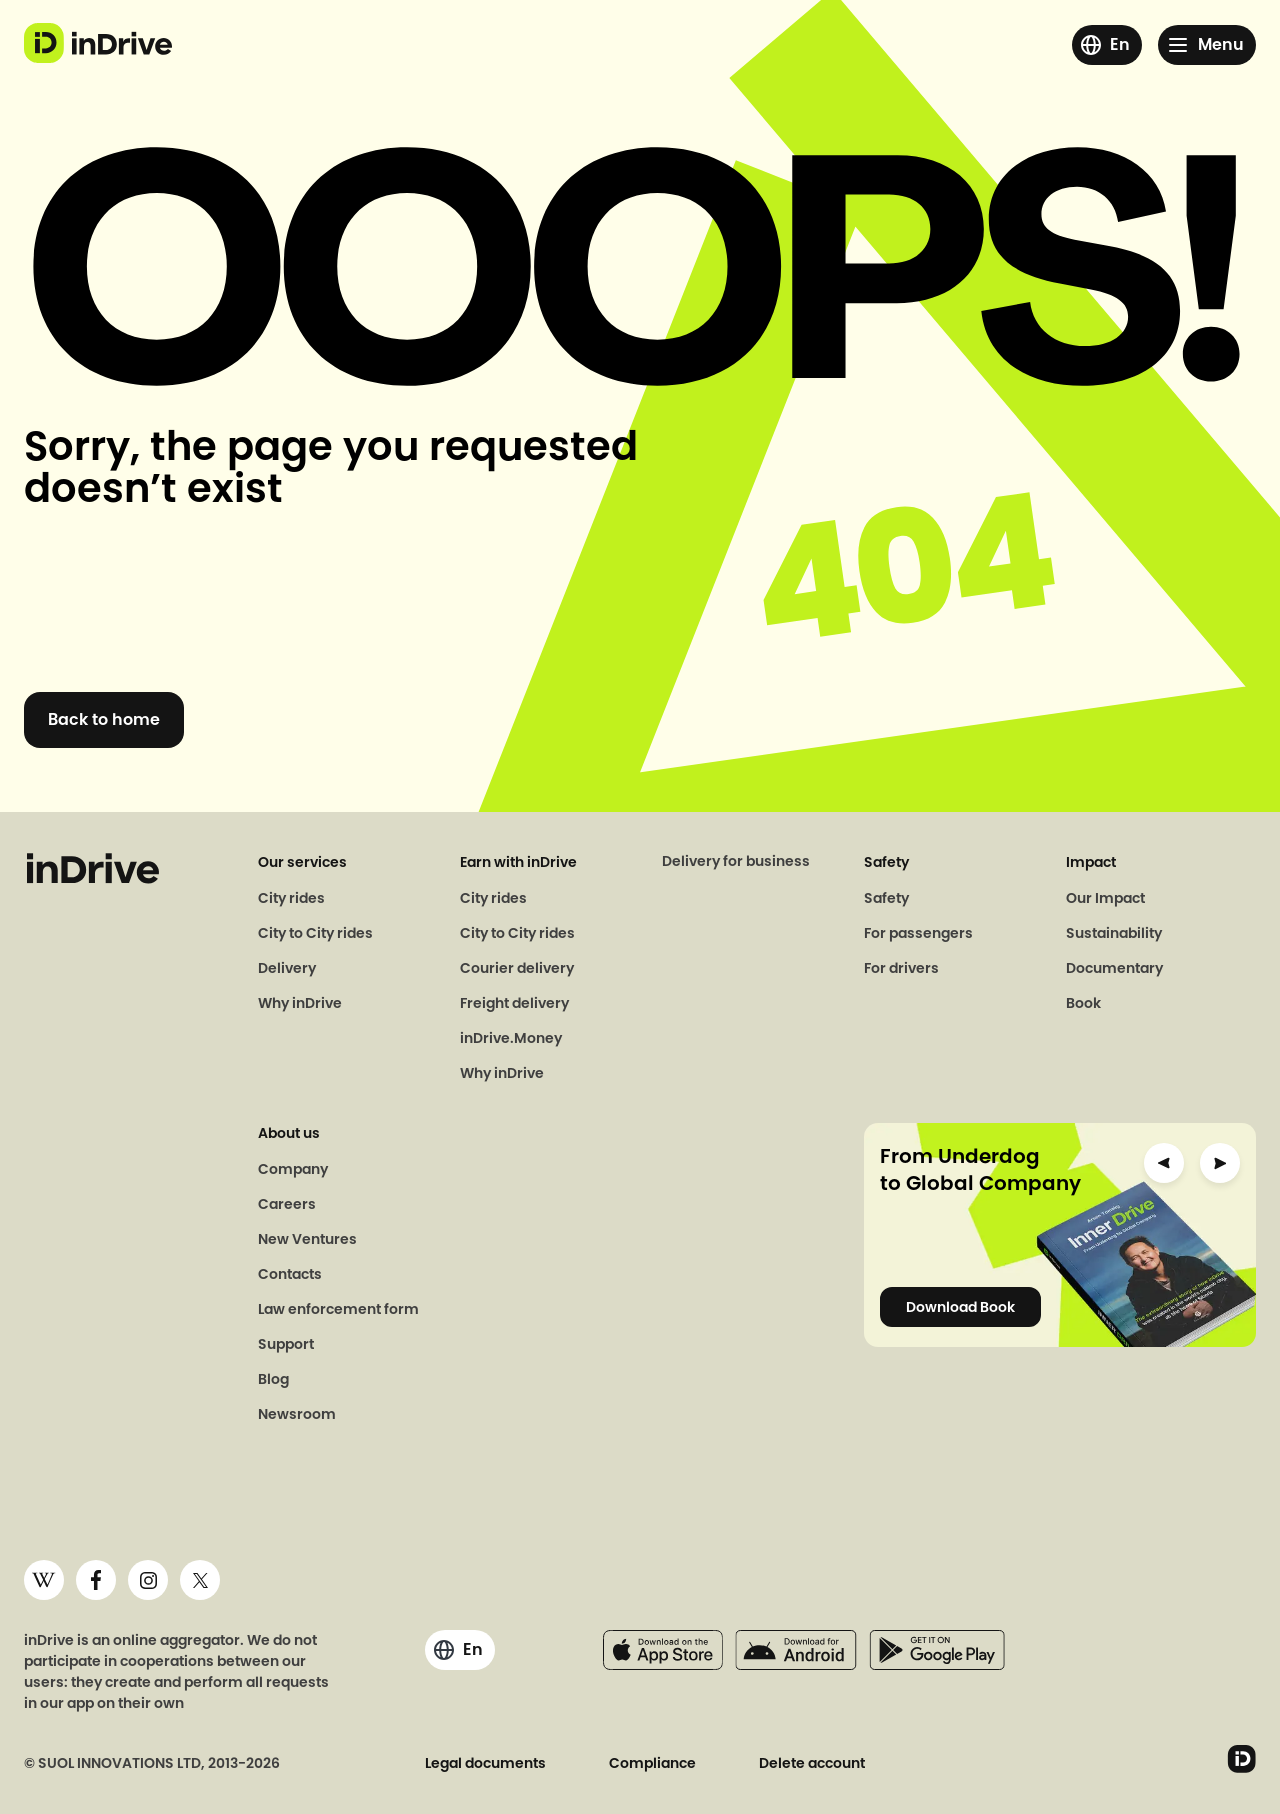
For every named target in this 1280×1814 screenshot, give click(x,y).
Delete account (812, 1763)
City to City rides (315, 933)
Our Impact (1105, 898)
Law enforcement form (338, 1309)
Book (1083, 1003)
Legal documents (485, 1763)
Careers (287, 1204)
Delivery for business (736, 861)
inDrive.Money (511, 1038)
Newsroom (297, 1414)
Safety (886, 898)
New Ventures (307, 1239)
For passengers (918, 933)
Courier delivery (517, 968)
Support (286, 1344)
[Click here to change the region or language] (1107, 45)
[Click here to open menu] (1207, 45)
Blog (273, 1379)
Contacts (290, 1274)
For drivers (901, 968)
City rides (291, 898)
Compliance (652, 1763)
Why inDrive (300, 1003)
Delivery (287, 968)
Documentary (1114, 968)
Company (293, 1169)
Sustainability (1114, 933)
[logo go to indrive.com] (97, 43)
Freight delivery (514, 1003)
